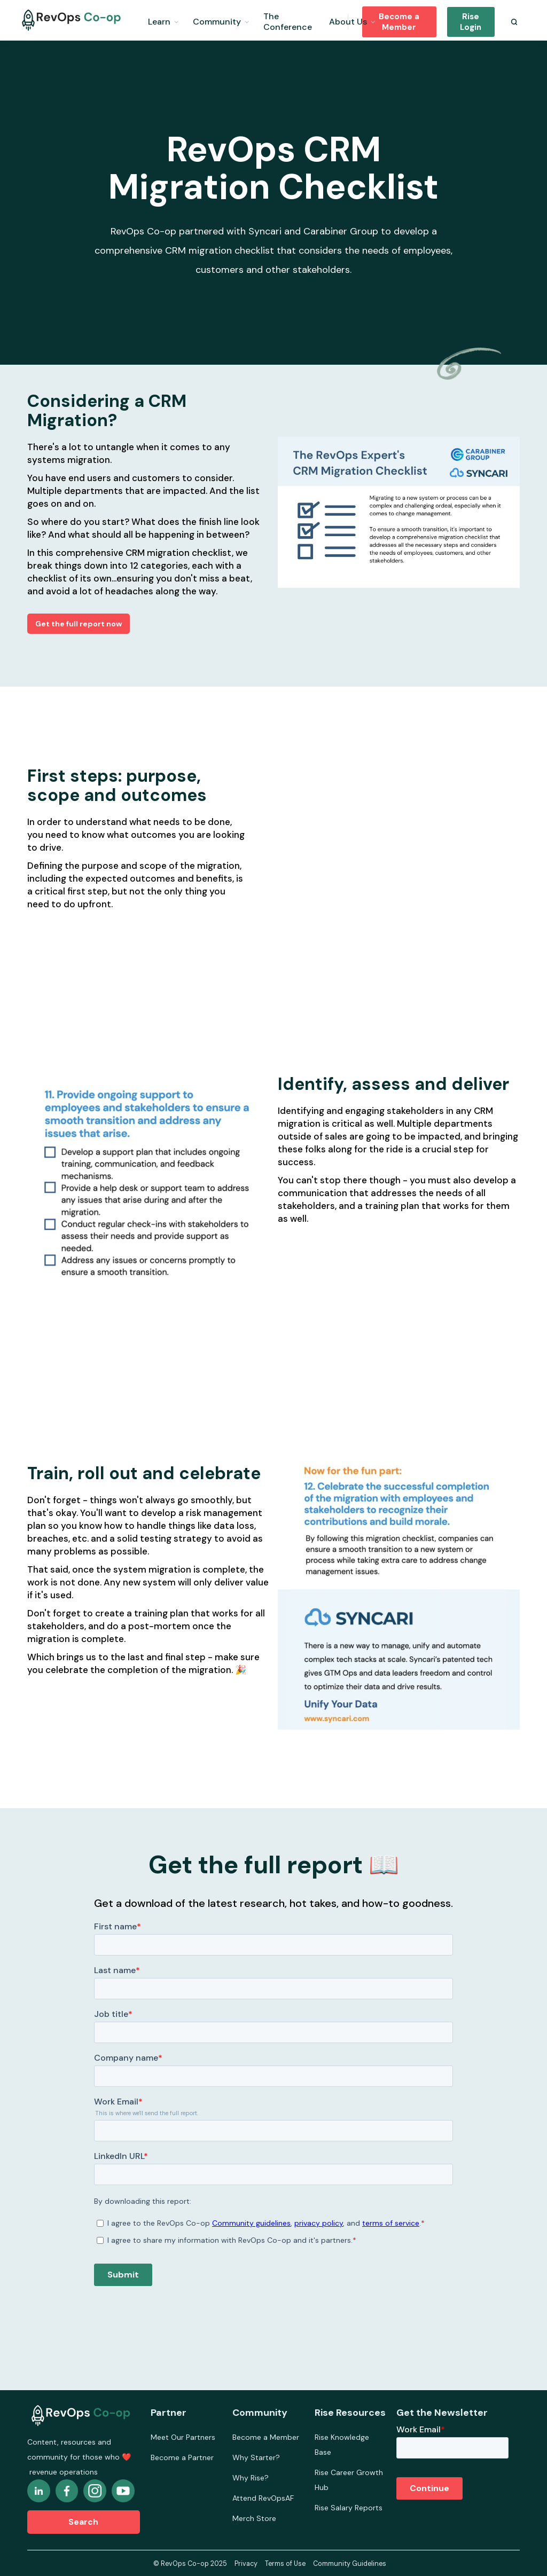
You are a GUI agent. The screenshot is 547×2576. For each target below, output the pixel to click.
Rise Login (470, 22)
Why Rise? (250, 2478)
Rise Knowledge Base (342, 2444)
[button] (163, 20)
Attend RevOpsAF (263, 2498)
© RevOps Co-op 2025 (190, 2563)
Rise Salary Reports (348, 2507)
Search (83, 2521)
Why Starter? (256, 2457)
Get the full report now (78, 624)
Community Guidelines (349, 2563)
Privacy (246, 2563)
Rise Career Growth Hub (349, 2480)
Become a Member (399, 22)
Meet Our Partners (183, 2437)
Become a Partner (182, 2457)
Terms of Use (285, 2563)
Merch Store (254, 2518)
